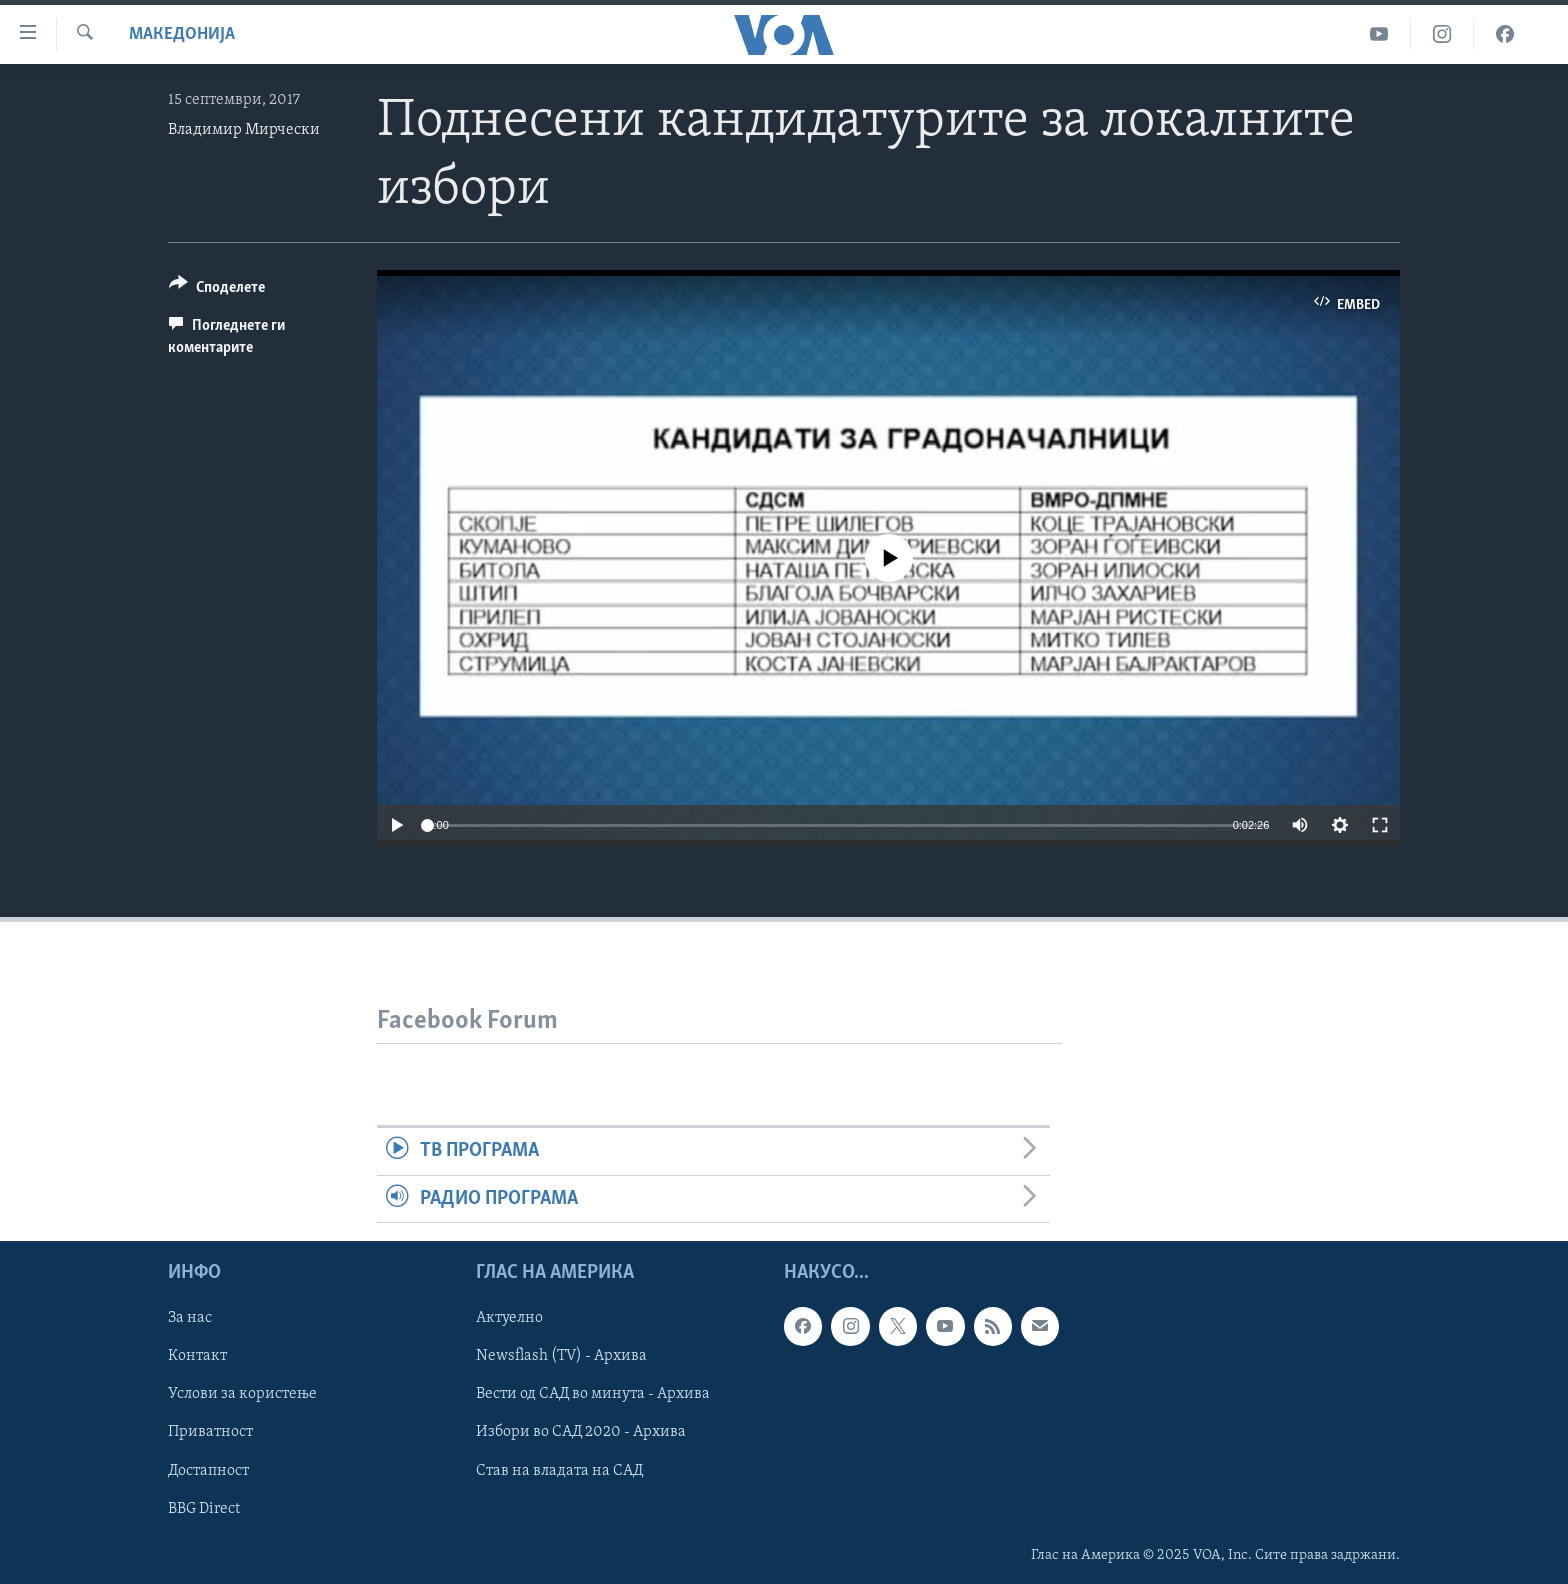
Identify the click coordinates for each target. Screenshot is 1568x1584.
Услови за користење (242, 1394)
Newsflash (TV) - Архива (561, 1356)
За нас (190, 1318)
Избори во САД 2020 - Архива (581, 1432)
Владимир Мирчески (244, 130)
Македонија (182, 34)
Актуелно (509, 1318)
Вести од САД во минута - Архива (593, 1394)
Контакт (197, 1356)
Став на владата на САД (559, 1470)
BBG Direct (204, 1508)
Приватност (210, 1432)
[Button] (217, 290)
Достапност (208, 1470)
